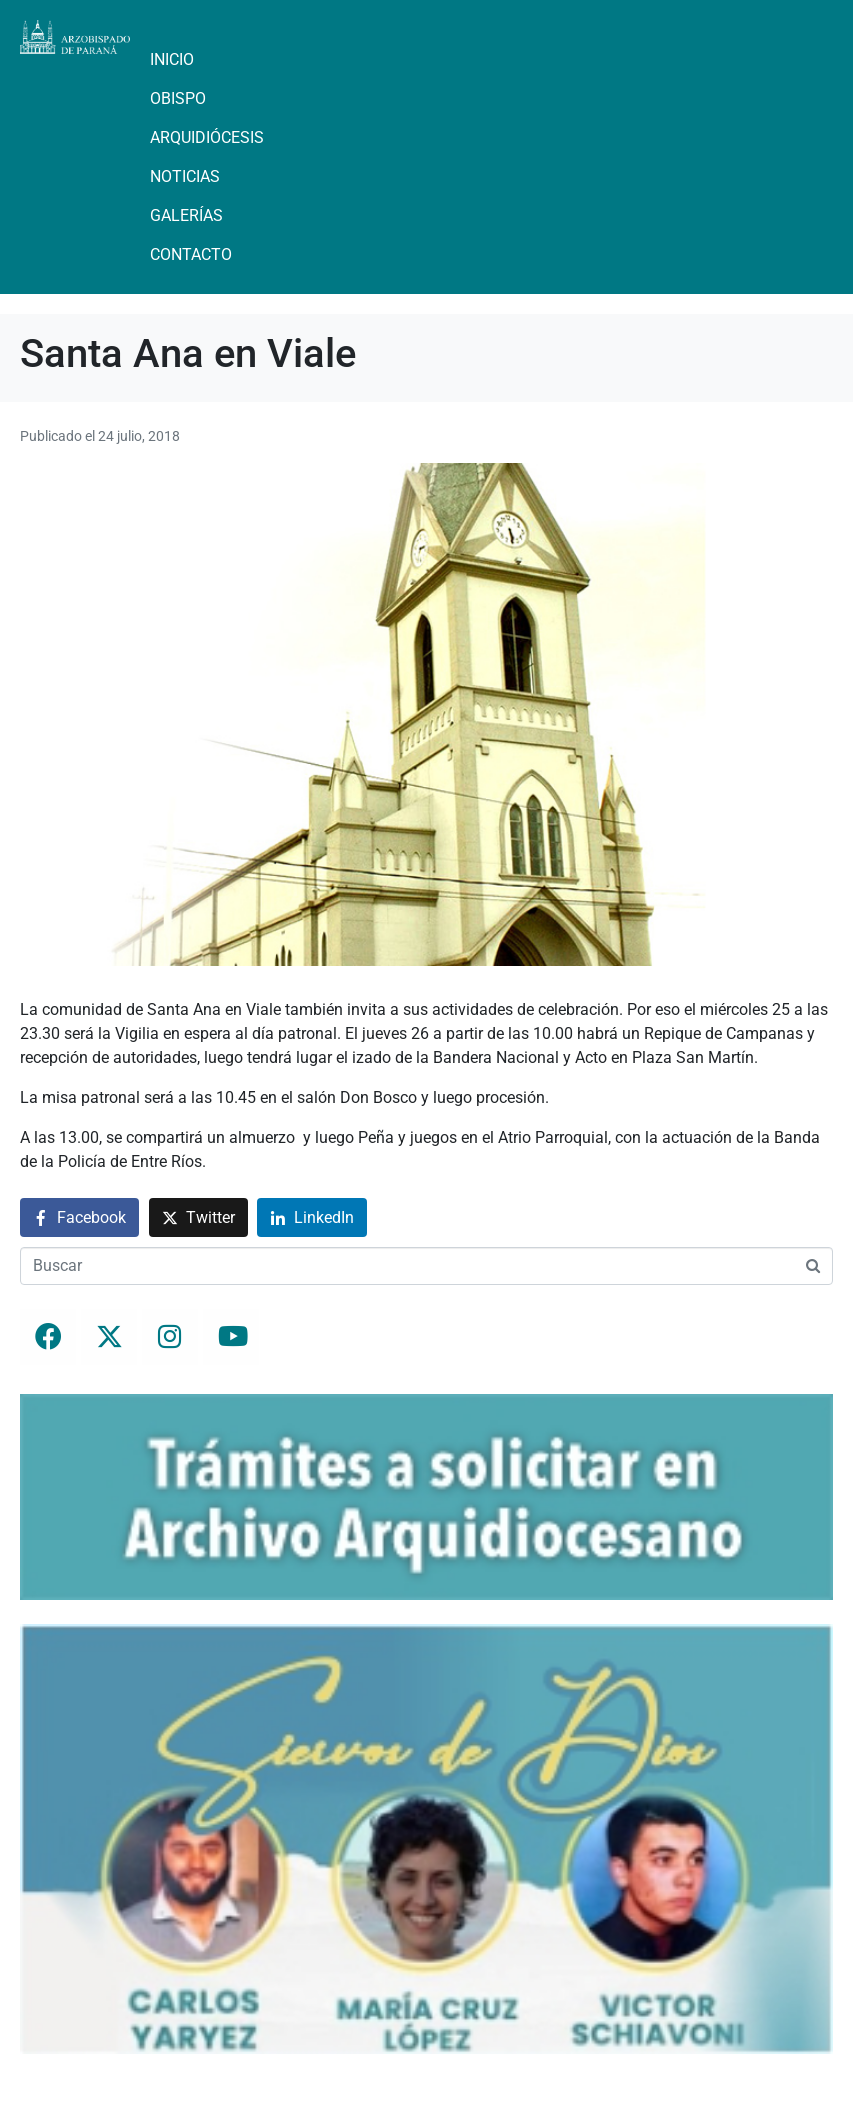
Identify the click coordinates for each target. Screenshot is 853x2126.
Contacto (191, 254)
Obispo (178, 98)
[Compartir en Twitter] (198, 1217)
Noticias (185, 176)
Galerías (186, 215)
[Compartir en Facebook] (79, 1217)
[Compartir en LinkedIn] (312, 1217)
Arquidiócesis (207, 137)
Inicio (172, 59)
